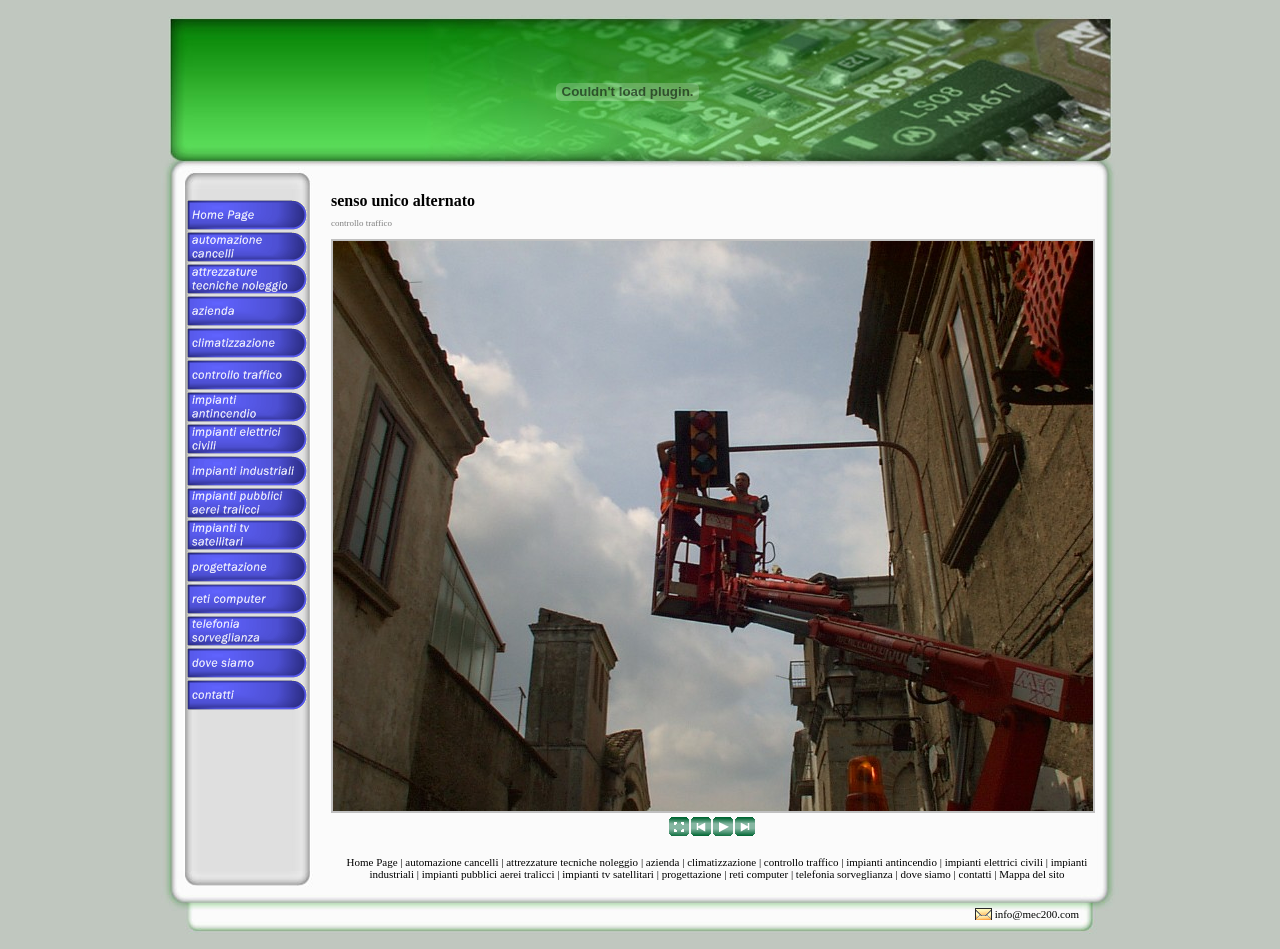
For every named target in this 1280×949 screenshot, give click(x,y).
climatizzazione (721, 862)
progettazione (692, 874)
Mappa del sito (1031, 874)
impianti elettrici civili (994, 862)
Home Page (372, 862)
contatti (975, 874)
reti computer (758, 874)
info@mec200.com (1037, 914)
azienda (663, 862)
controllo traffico (801, 862)
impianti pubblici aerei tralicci (488, 874)
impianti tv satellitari (608, 874)
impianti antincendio (891, 862)
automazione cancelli (451, 862)
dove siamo (925, 874)
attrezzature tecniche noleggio (572, 862)
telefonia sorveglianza (844, 874)
